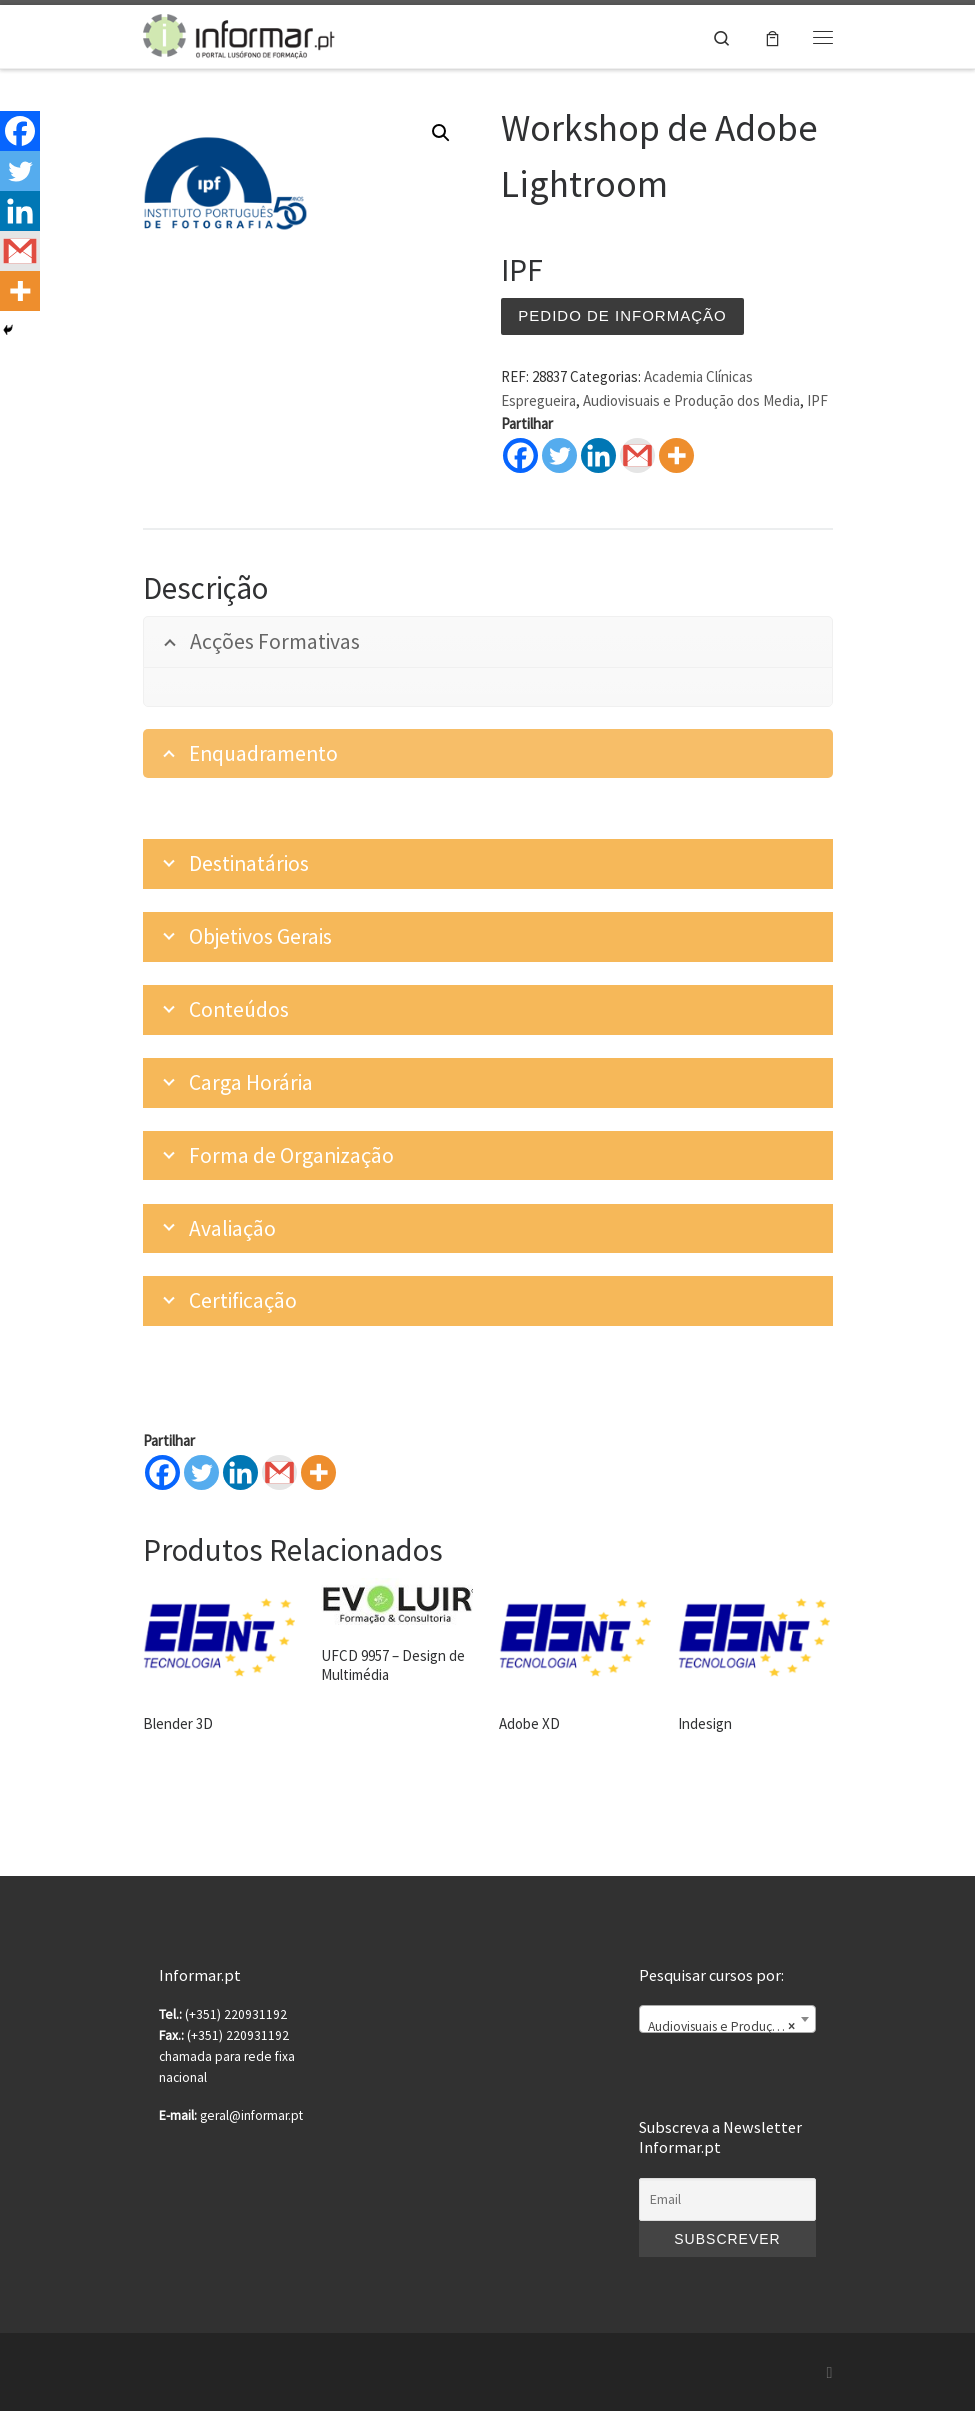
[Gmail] (279, 1472)
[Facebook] (162, 1472)
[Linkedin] (240, 1472)
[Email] (727, 2200)
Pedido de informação (622, 315)
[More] (318, 1472)
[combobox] (727, 2019)
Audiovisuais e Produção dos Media (691, 400)
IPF (817, 400)
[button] (441, 133)
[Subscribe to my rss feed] (830, 2372)
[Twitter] (201, 1472)
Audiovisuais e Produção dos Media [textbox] (731, 2027)
